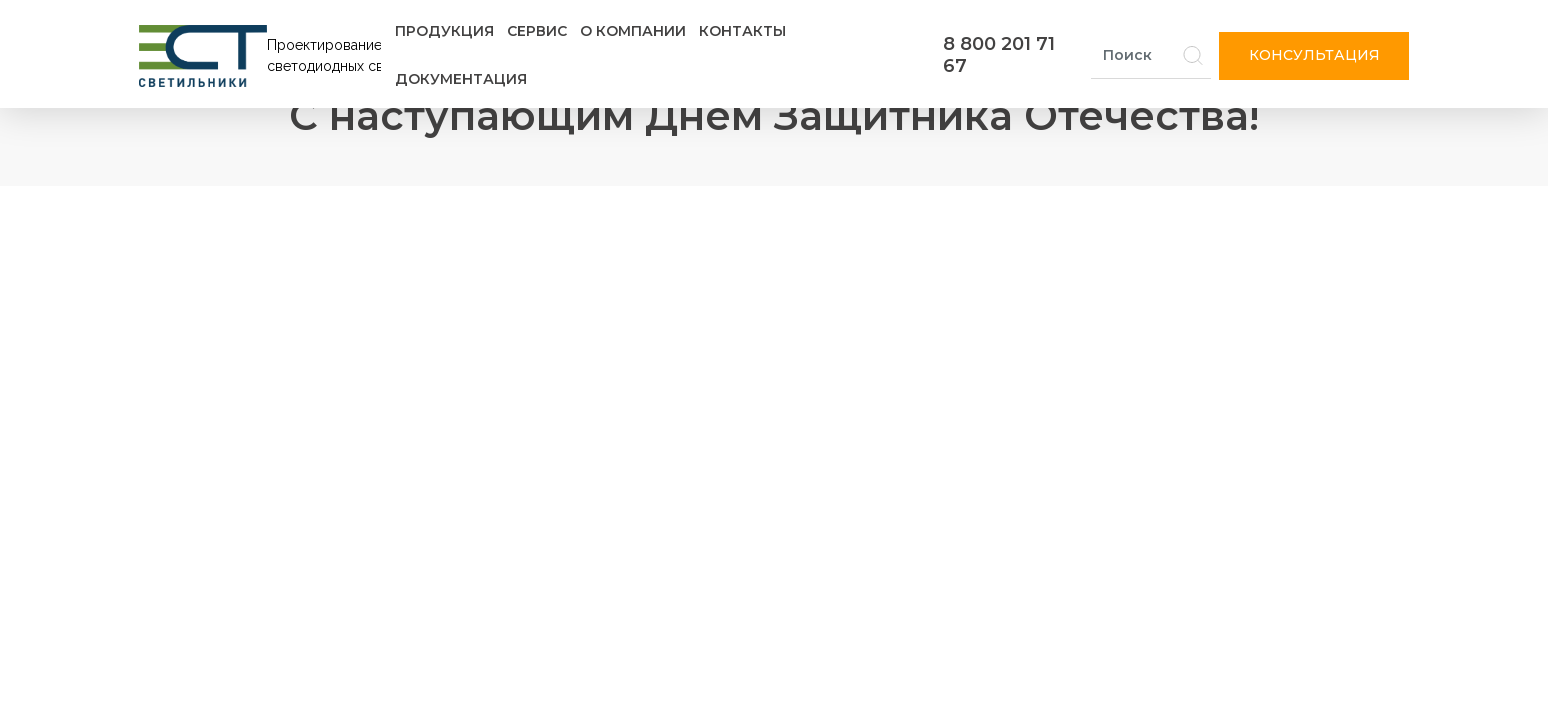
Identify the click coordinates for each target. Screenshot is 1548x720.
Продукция (444, 31)
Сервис (537, 31)
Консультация (1314, 55)
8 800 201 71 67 (999, 55)
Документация (461, 79)
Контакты (742, 31)
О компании (633, 31)
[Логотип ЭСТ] (264, 56)
